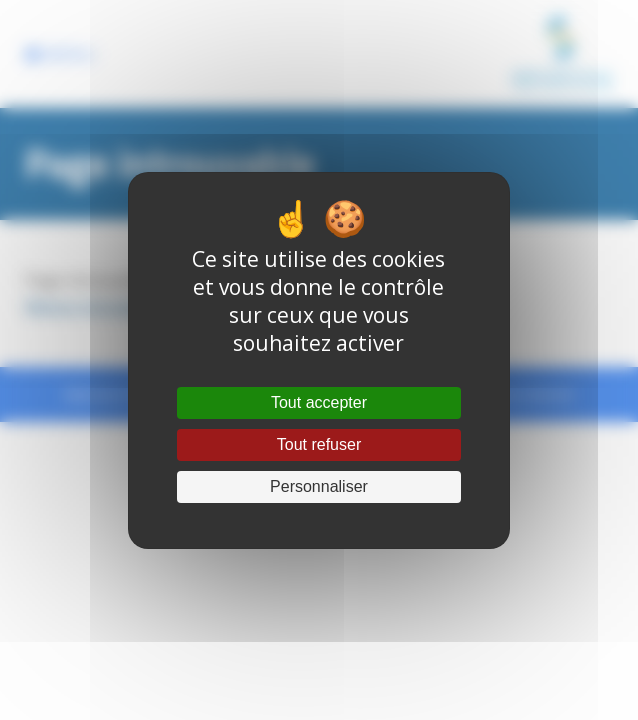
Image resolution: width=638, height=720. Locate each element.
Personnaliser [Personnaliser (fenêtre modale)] (319, 486)
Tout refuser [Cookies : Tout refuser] (319, 444)
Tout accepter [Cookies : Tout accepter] (319, 402)
